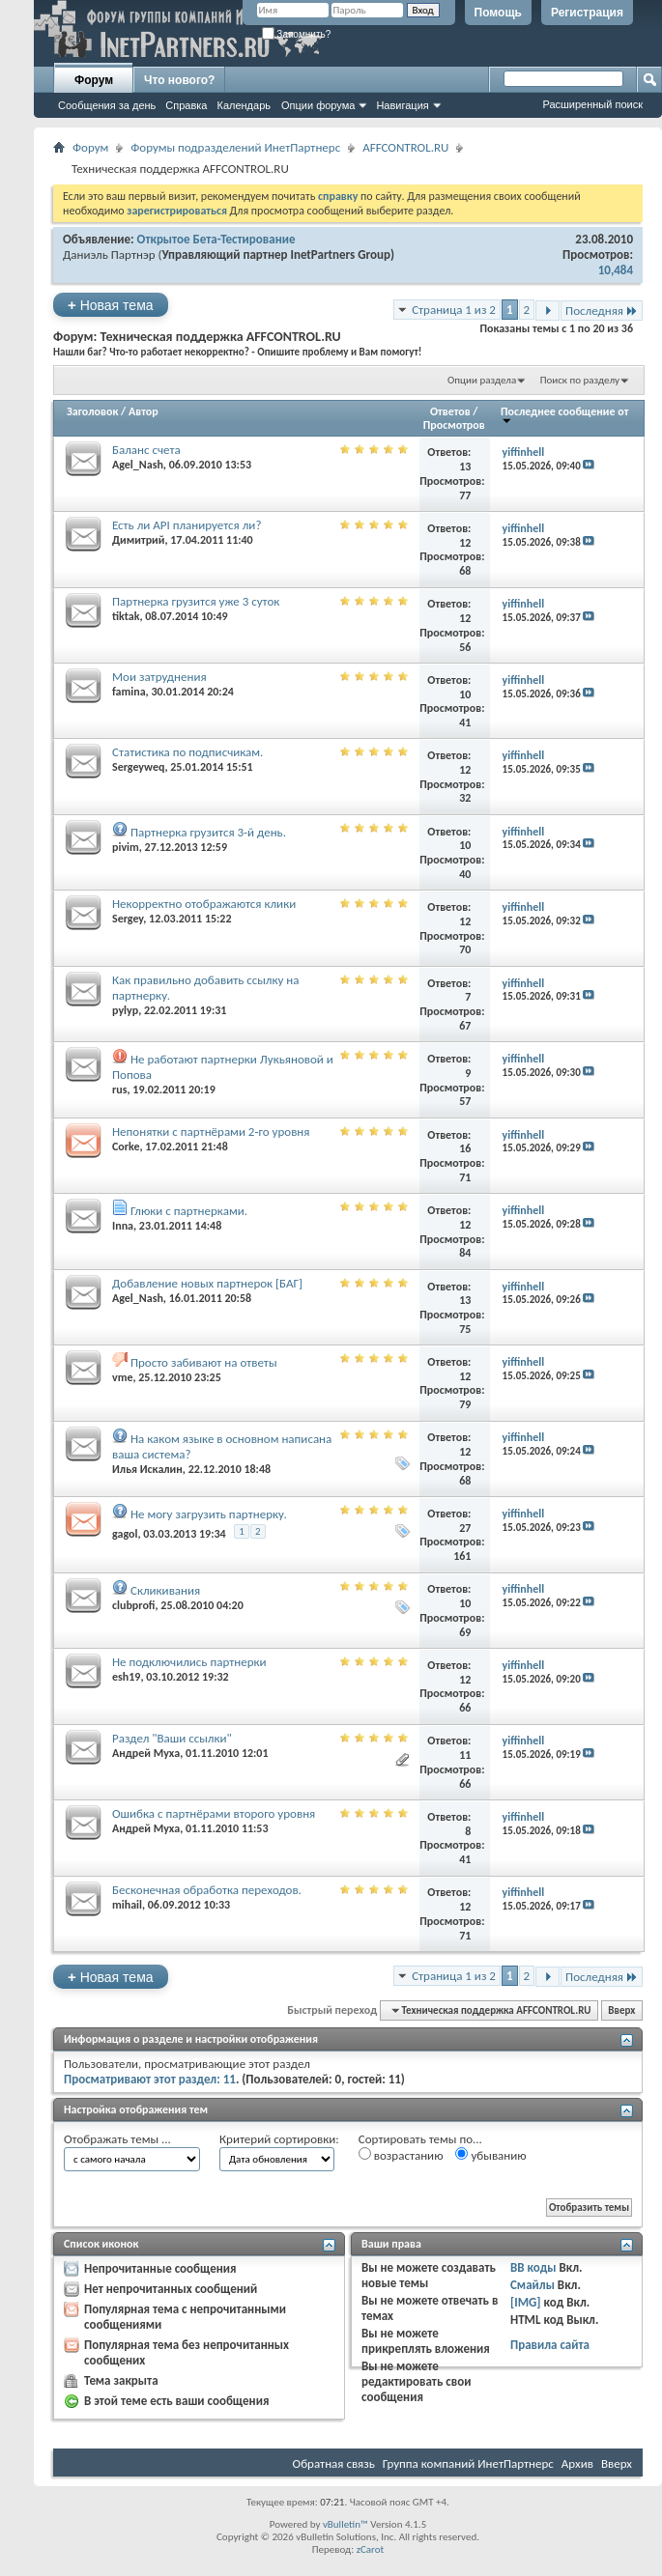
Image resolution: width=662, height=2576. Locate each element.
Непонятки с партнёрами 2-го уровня (210, 1131)
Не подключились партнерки (189, 1662)
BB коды (533, 2267)
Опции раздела (481, 380)
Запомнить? (296, 34)
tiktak (125, 616)
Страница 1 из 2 (454, 309)
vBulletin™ (345, 2524)
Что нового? (179, 80)
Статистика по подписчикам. (187, 752)
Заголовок (92, 411)
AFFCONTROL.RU (405, 147)
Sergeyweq (138, 767)
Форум (93, 80)
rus (120, 1089)
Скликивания (165, 1590)
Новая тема (111, 305)
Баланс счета (146, 449)
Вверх (621, 2010)
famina (129, 691)
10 (465, 694)
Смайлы (532, 2285)
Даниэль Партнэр (109, 254)
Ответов (450, 411)
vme (122, 1377)
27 (465, 1528)
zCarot (371, 2549)
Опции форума (318, 105)
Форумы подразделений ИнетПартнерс (235, 147)
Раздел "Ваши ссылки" (172, 1738)
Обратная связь (334, 2463)
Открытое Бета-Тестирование (216, 239)
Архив (577, 2463)
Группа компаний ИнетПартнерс (468, 2463)
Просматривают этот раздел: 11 (150, 2079)
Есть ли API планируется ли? (186, 525)
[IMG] (525, 2302)
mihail (127, 1904)
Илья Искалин (147, 1469)
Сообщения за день (107, 105)
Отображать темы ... (117, 2139)
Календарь (243, 105)
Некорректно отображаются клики (204, 903)
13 (465, 466)
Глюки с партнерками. (188, 1210)
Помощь (498, 12)
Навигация (402, 105)
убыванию (490, 2155)
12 (465, 543)
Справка (186, 105)
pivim (125, 847)
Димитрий (138, 540)
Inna (122, 1225)
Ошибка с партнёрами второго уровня (213, 1813)
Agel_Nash (137, 464)
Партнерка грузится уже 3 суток (195, 601)
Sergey (127, 918)
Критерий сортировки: (279, 2139)
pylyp (125, 1010)
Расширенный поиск (592, 104)
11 (465, 1755)
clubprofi (134, 1605)
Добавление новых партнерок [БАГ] (207, 1283)
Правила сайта (550, 2344)
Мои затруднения (159, 676)
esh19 (126, 1677)
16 (465, 1148)
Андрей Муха (146, 1753)
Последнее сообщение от (564, 415)
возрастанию (401, 2155)
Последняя (601, 310)
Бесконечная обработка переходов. (207, 1889)
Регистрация (587, 12)
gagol (124, 1534)
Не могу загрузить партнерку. (208, 1514)
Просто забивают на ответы (203, 1362)
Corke (126, 1146)
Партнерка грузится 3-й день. (208, 832)
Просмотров (454, 425)
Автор (143, 411)
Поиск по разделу (579, 380)
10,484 (615, 270)
